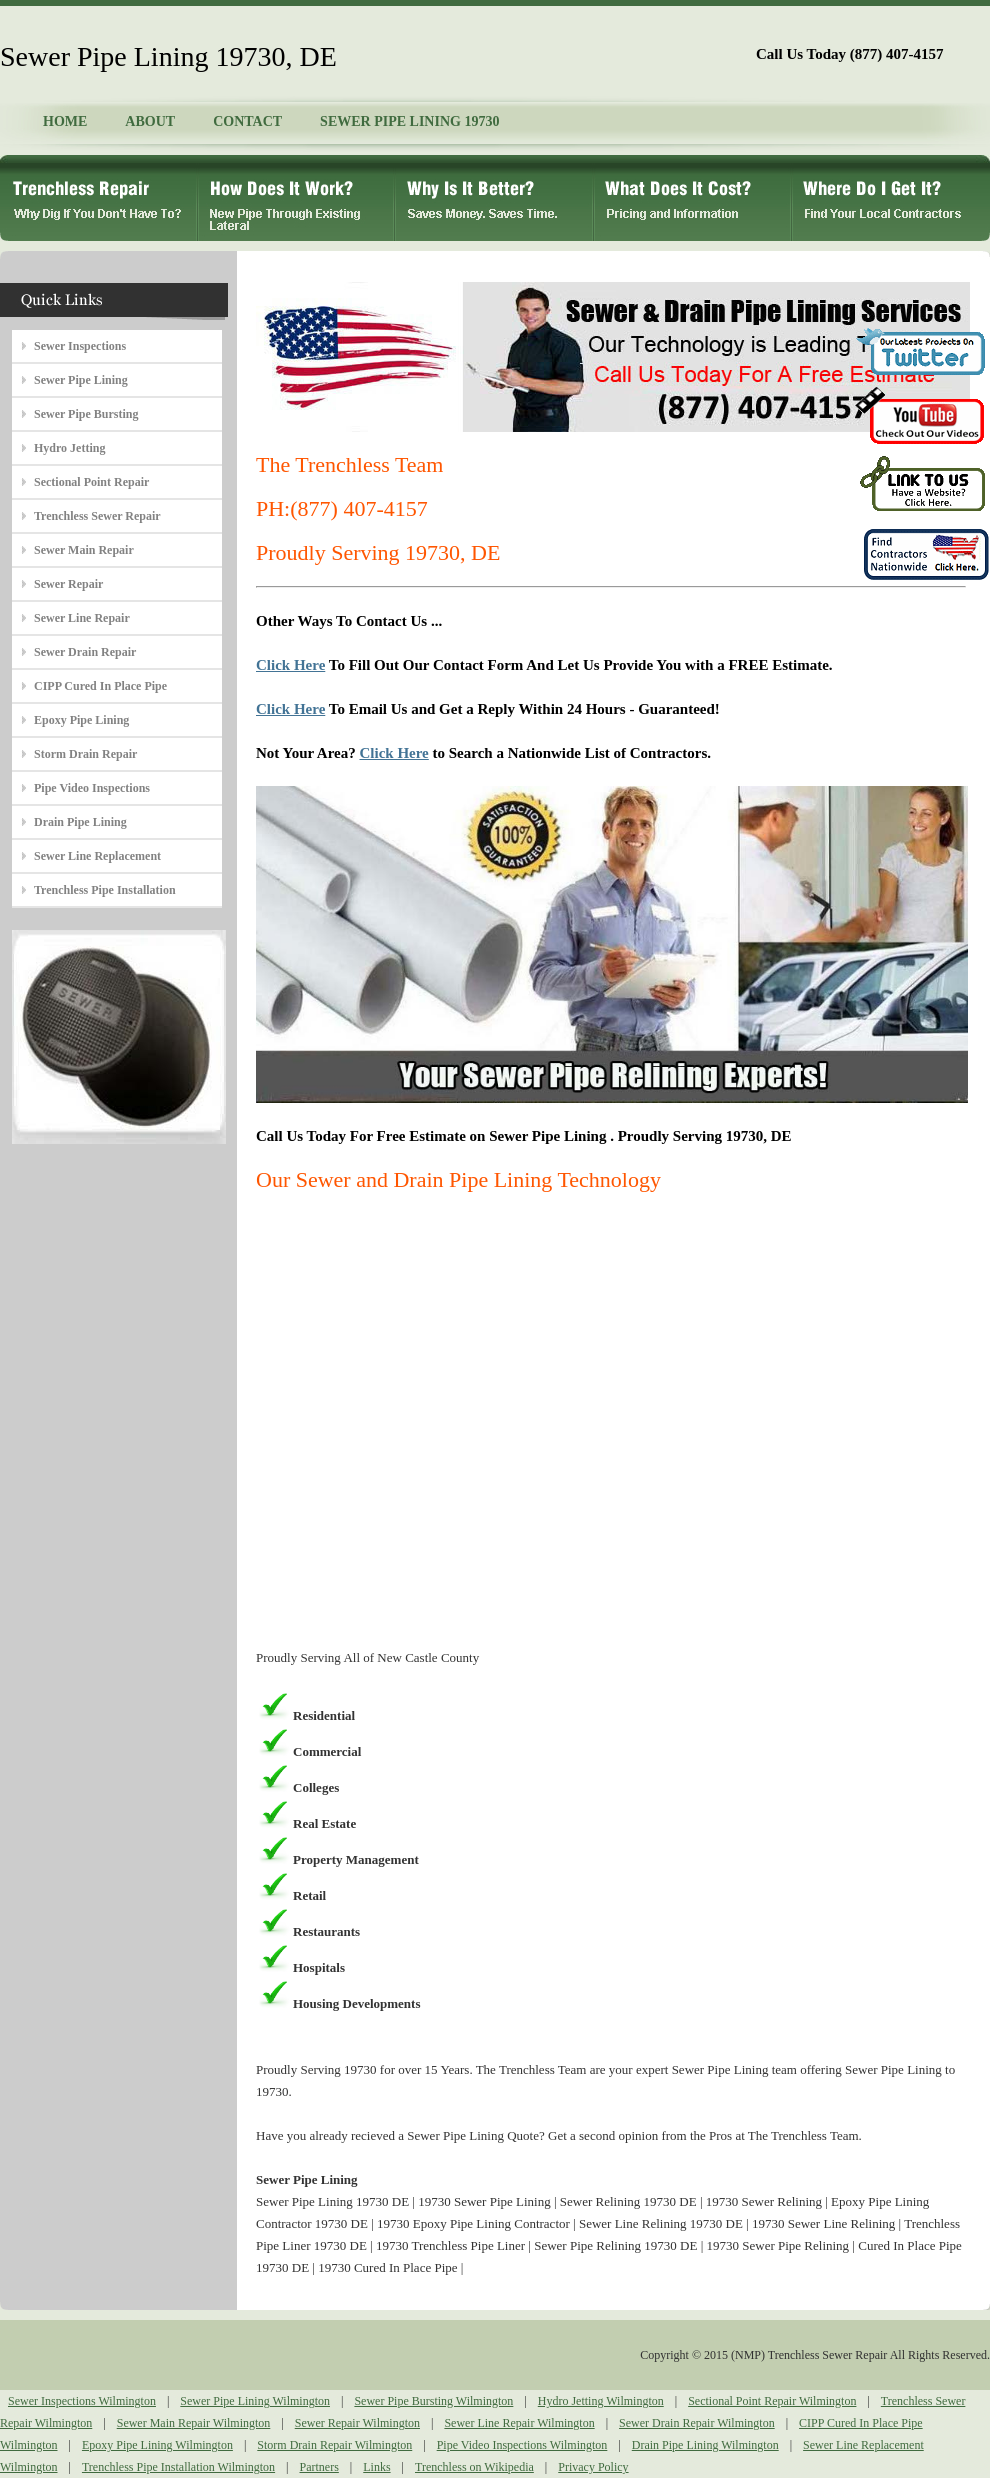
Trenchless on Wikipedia (474, 2467)
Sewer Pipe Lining (81, 380)
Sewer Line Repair (82, 618)
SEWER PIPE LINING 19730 (409, 121)
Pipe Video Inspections (92, 788)
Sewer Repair (68, 584)
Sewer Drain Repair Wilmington (697, 2423)
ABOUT (150, 121)
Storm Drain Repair (85, 754)
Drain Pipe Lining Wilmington (705, 2445)
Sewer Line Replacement (97, 856)
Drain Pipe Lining (80, 822)
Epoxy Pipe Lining (81, 720)
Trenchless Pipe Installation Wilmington (178, 2467)
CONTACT (247, 121)
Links (376, 2467)
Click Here (290, 665)
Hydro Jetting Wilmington (601, 2401)
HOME (65, 121)
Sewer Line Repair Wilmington (519, 2423)
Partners (319, 2467)
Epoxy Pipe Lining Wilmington (157, 2445)
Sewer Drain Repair (85, 652)
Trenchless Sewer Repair (97, 516)
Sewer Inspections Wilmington (82, 2401)
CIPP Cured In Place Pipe (100, 686)
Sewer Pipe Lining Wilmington (255, 2401)
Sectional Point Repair (91, 482)
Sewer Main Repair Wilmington (194, 2423)
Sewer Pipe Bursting (86, 414)
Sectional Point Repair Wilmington (772, 2401)
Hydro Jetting (69, 448)
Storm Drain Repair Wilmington (334, 2445)
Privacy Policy (593, 2467)
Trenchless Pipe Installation (105, 890)
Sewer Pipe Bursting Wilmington (433, 2401)
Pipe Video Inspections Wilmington (522, 2445)
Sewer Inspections (80, 346)
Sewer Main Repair (84, 550)
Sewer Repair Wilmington (357, 2423)
